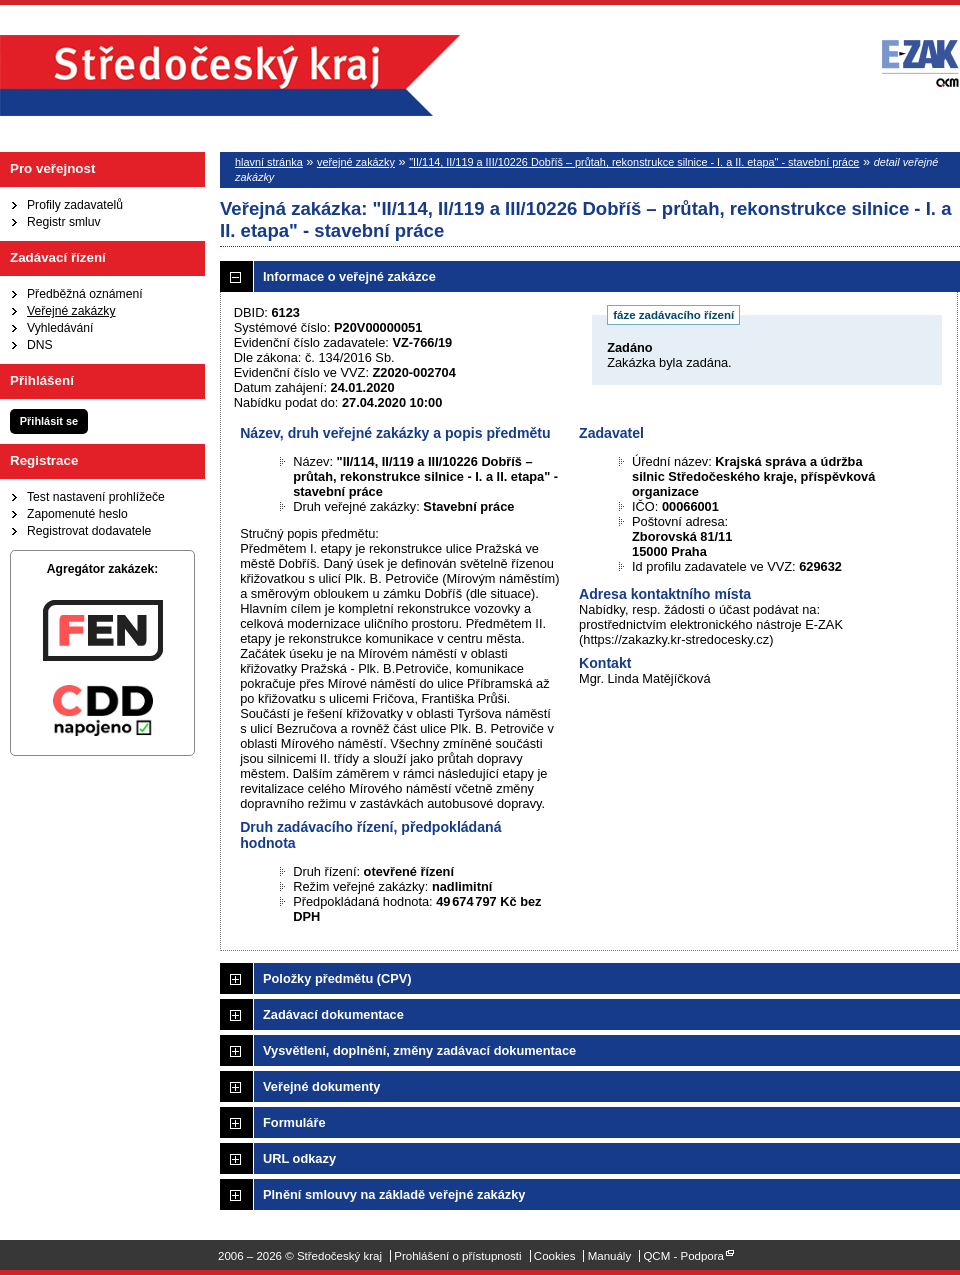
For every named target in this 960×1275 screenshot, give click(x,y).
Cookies (555, 1256)
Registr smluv (64, 222)
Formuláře (294, 1122)
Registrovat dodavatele (89, 531)
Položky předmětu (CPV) (337, 978)
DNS (40, 345)
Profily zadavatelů (75, 205)
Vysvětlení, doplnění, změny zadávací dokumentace (419, 1050)
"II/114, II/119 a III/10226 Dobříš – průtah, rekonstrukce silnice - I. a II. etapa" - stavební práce (634, 162)
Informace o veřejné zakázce (349, 276)
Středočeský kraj (230, 75)
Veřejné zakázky (71, 311)
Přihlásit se (49, 421)
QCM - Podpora (683, 1256)
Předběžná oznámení (85, 294)
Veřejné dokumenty (321, 1086)
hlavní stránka (269, 162)
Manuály (610, 1256)
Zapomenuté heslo (77, 514)
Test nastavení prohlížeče (96, 497)
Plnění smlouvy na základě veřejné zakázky (394, 1194)
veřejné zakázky (356, 162)
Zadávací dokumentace (333, 1014)
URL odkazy (299, 1158)
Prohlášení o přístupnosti (457, 1256)
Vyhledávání (60, 328)
